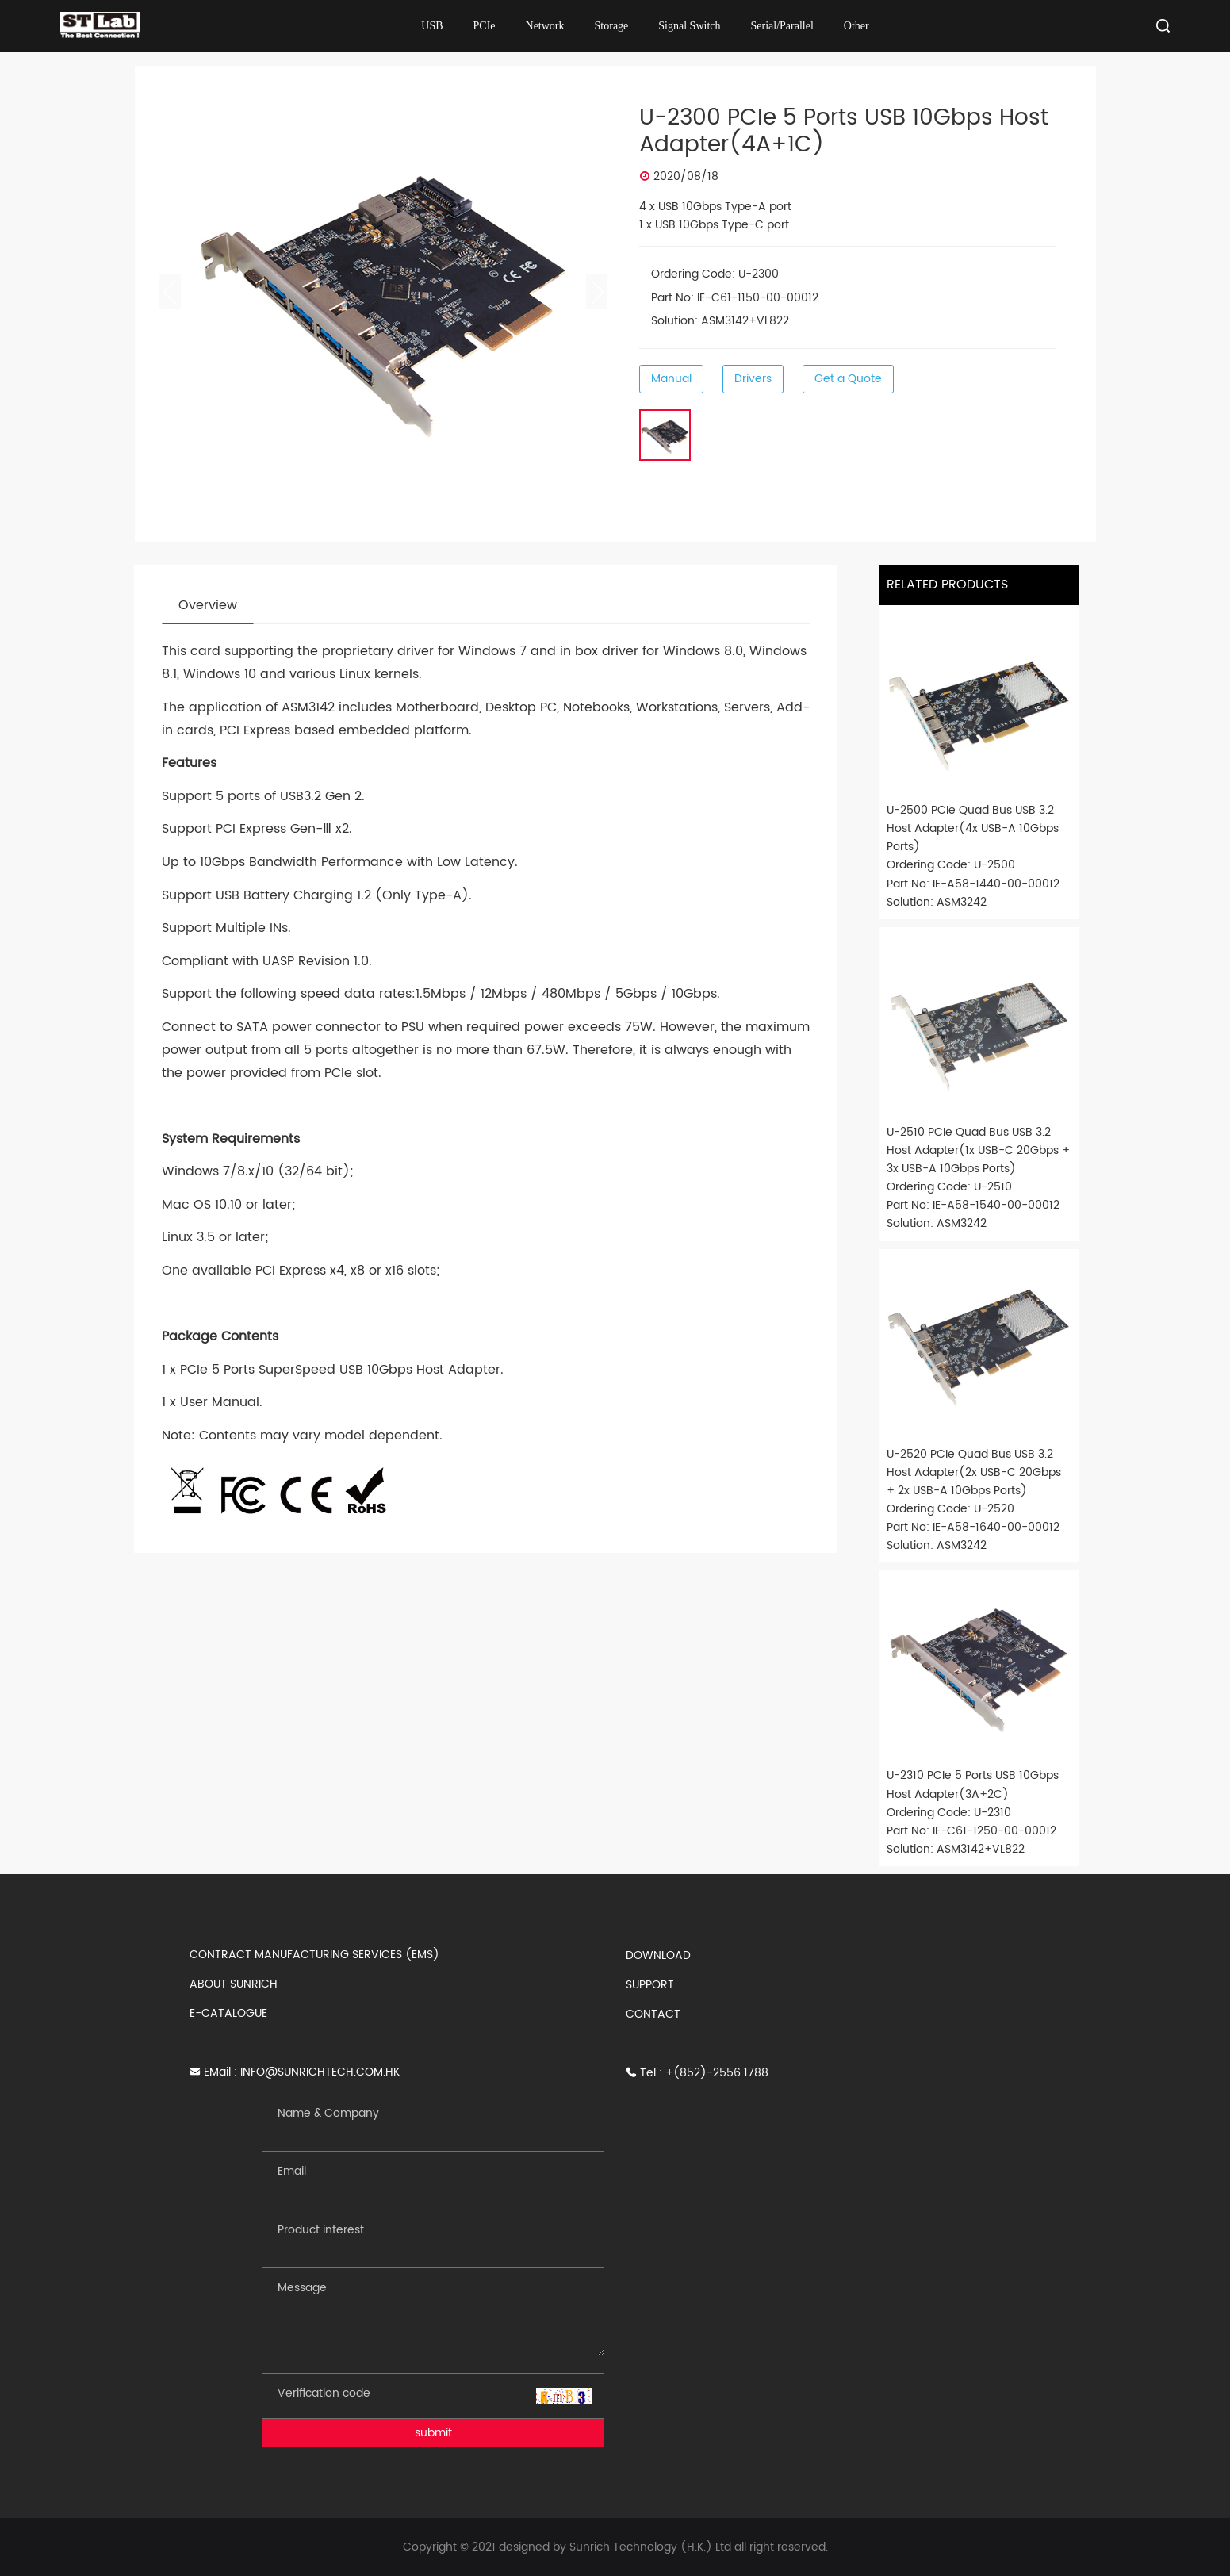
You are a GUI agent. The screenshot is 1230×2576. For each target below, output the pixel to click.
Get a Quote (848, 379)
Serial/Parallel (781, 26)
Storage (612, 26)
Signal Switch (689, 26)
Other (856, 26)
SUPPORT (650, 1985)
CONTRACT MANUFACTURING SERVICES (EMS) (314, 1954)
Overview (207, 605)
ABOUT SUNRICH (234, 1984)
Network (545, 26)
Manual (671, 379)
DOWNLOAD (658, 1955)
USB (432, 26)
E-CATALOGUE (228, 2013)
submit (433, 2433)
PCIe (484, 26)
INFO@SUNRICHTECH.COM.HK (320, 2072)
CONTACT (653, 2014)
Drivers (753, 379)
